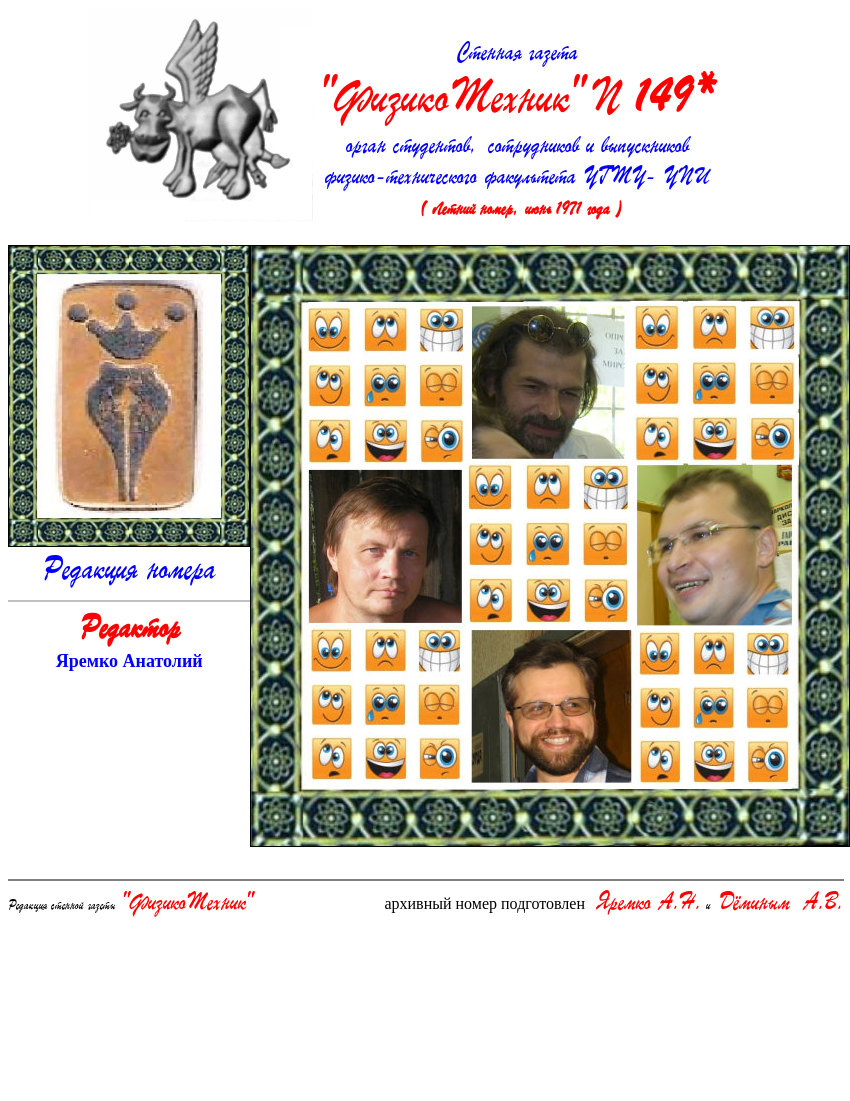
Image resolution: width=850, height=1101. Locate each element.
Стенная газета (517, 84)
